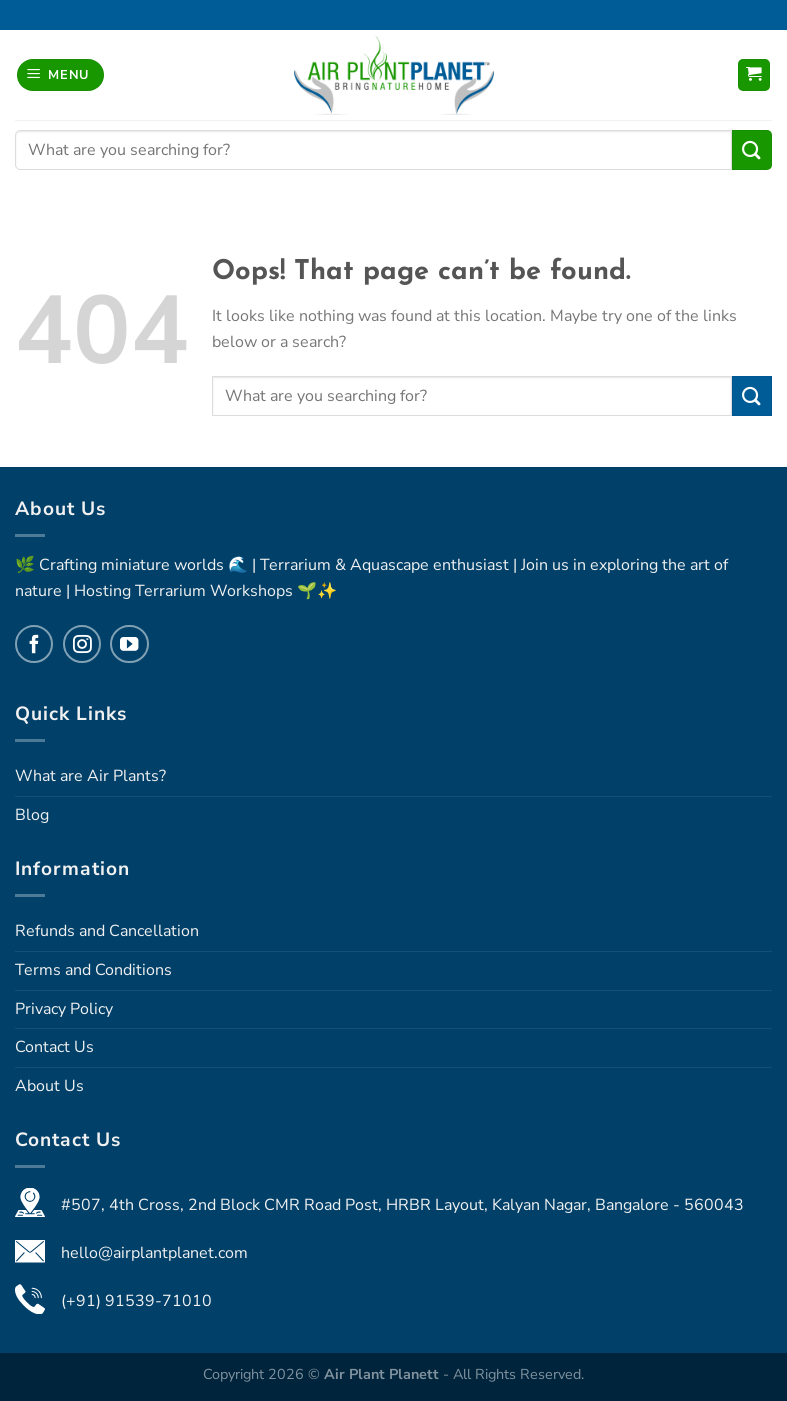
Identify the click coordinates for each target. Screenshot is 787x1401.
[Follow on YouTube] (129, 644)
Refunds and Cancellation (107, 931)
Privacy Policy (64, 1009)
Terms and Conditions (93, 970)
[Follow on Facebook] (34, 644)
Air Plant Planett (383, 1374)
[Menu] (61, 75)
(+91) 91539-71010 (136, 1301)
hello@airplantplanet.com (154, 1253)
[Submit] (752, 149)
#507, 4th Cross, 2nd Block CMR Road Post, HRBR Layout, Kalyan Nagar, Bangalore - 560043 (402, 1205)
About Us (49, 1086)
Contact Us (54, 1047)
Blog (32, 815)
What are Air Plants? (90, 776)
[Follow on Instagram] (82, 644)
